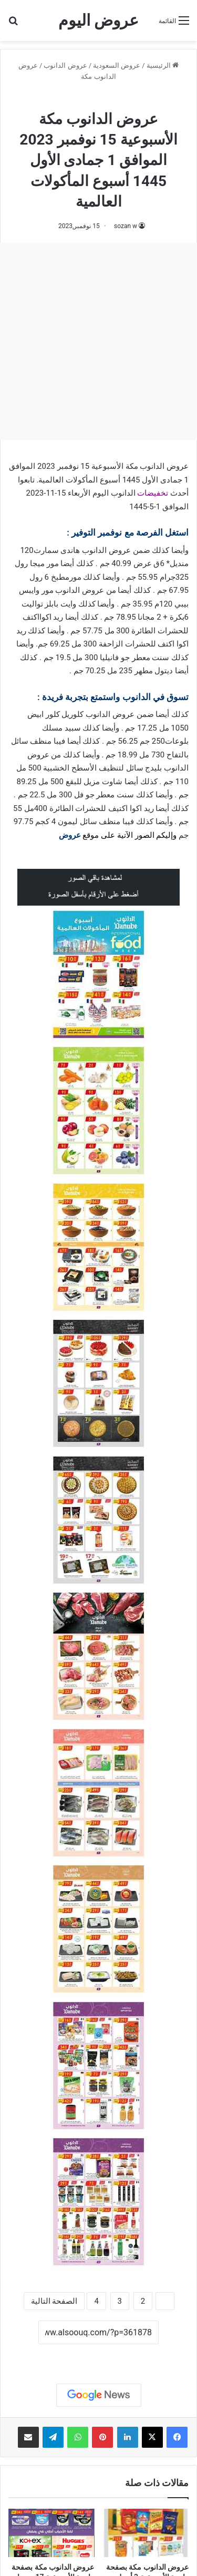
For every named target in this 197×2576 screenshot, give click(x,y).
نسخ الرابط (98, 2356)
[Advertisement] (98, 341)
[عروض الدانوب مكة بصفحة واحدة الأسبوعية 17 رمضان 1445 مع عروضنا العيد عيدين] (51, 2533)
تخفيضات (152, 493)
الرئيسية (163, 65)
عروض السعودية (116, 65)
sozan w (125, 226)
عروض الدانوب (65, 65)
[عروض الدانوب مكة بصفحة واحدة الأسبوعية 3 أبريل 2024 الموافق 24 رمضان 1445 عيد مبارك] (146, 2533)
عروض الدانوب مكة (98, 99)
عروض (70, 835)
